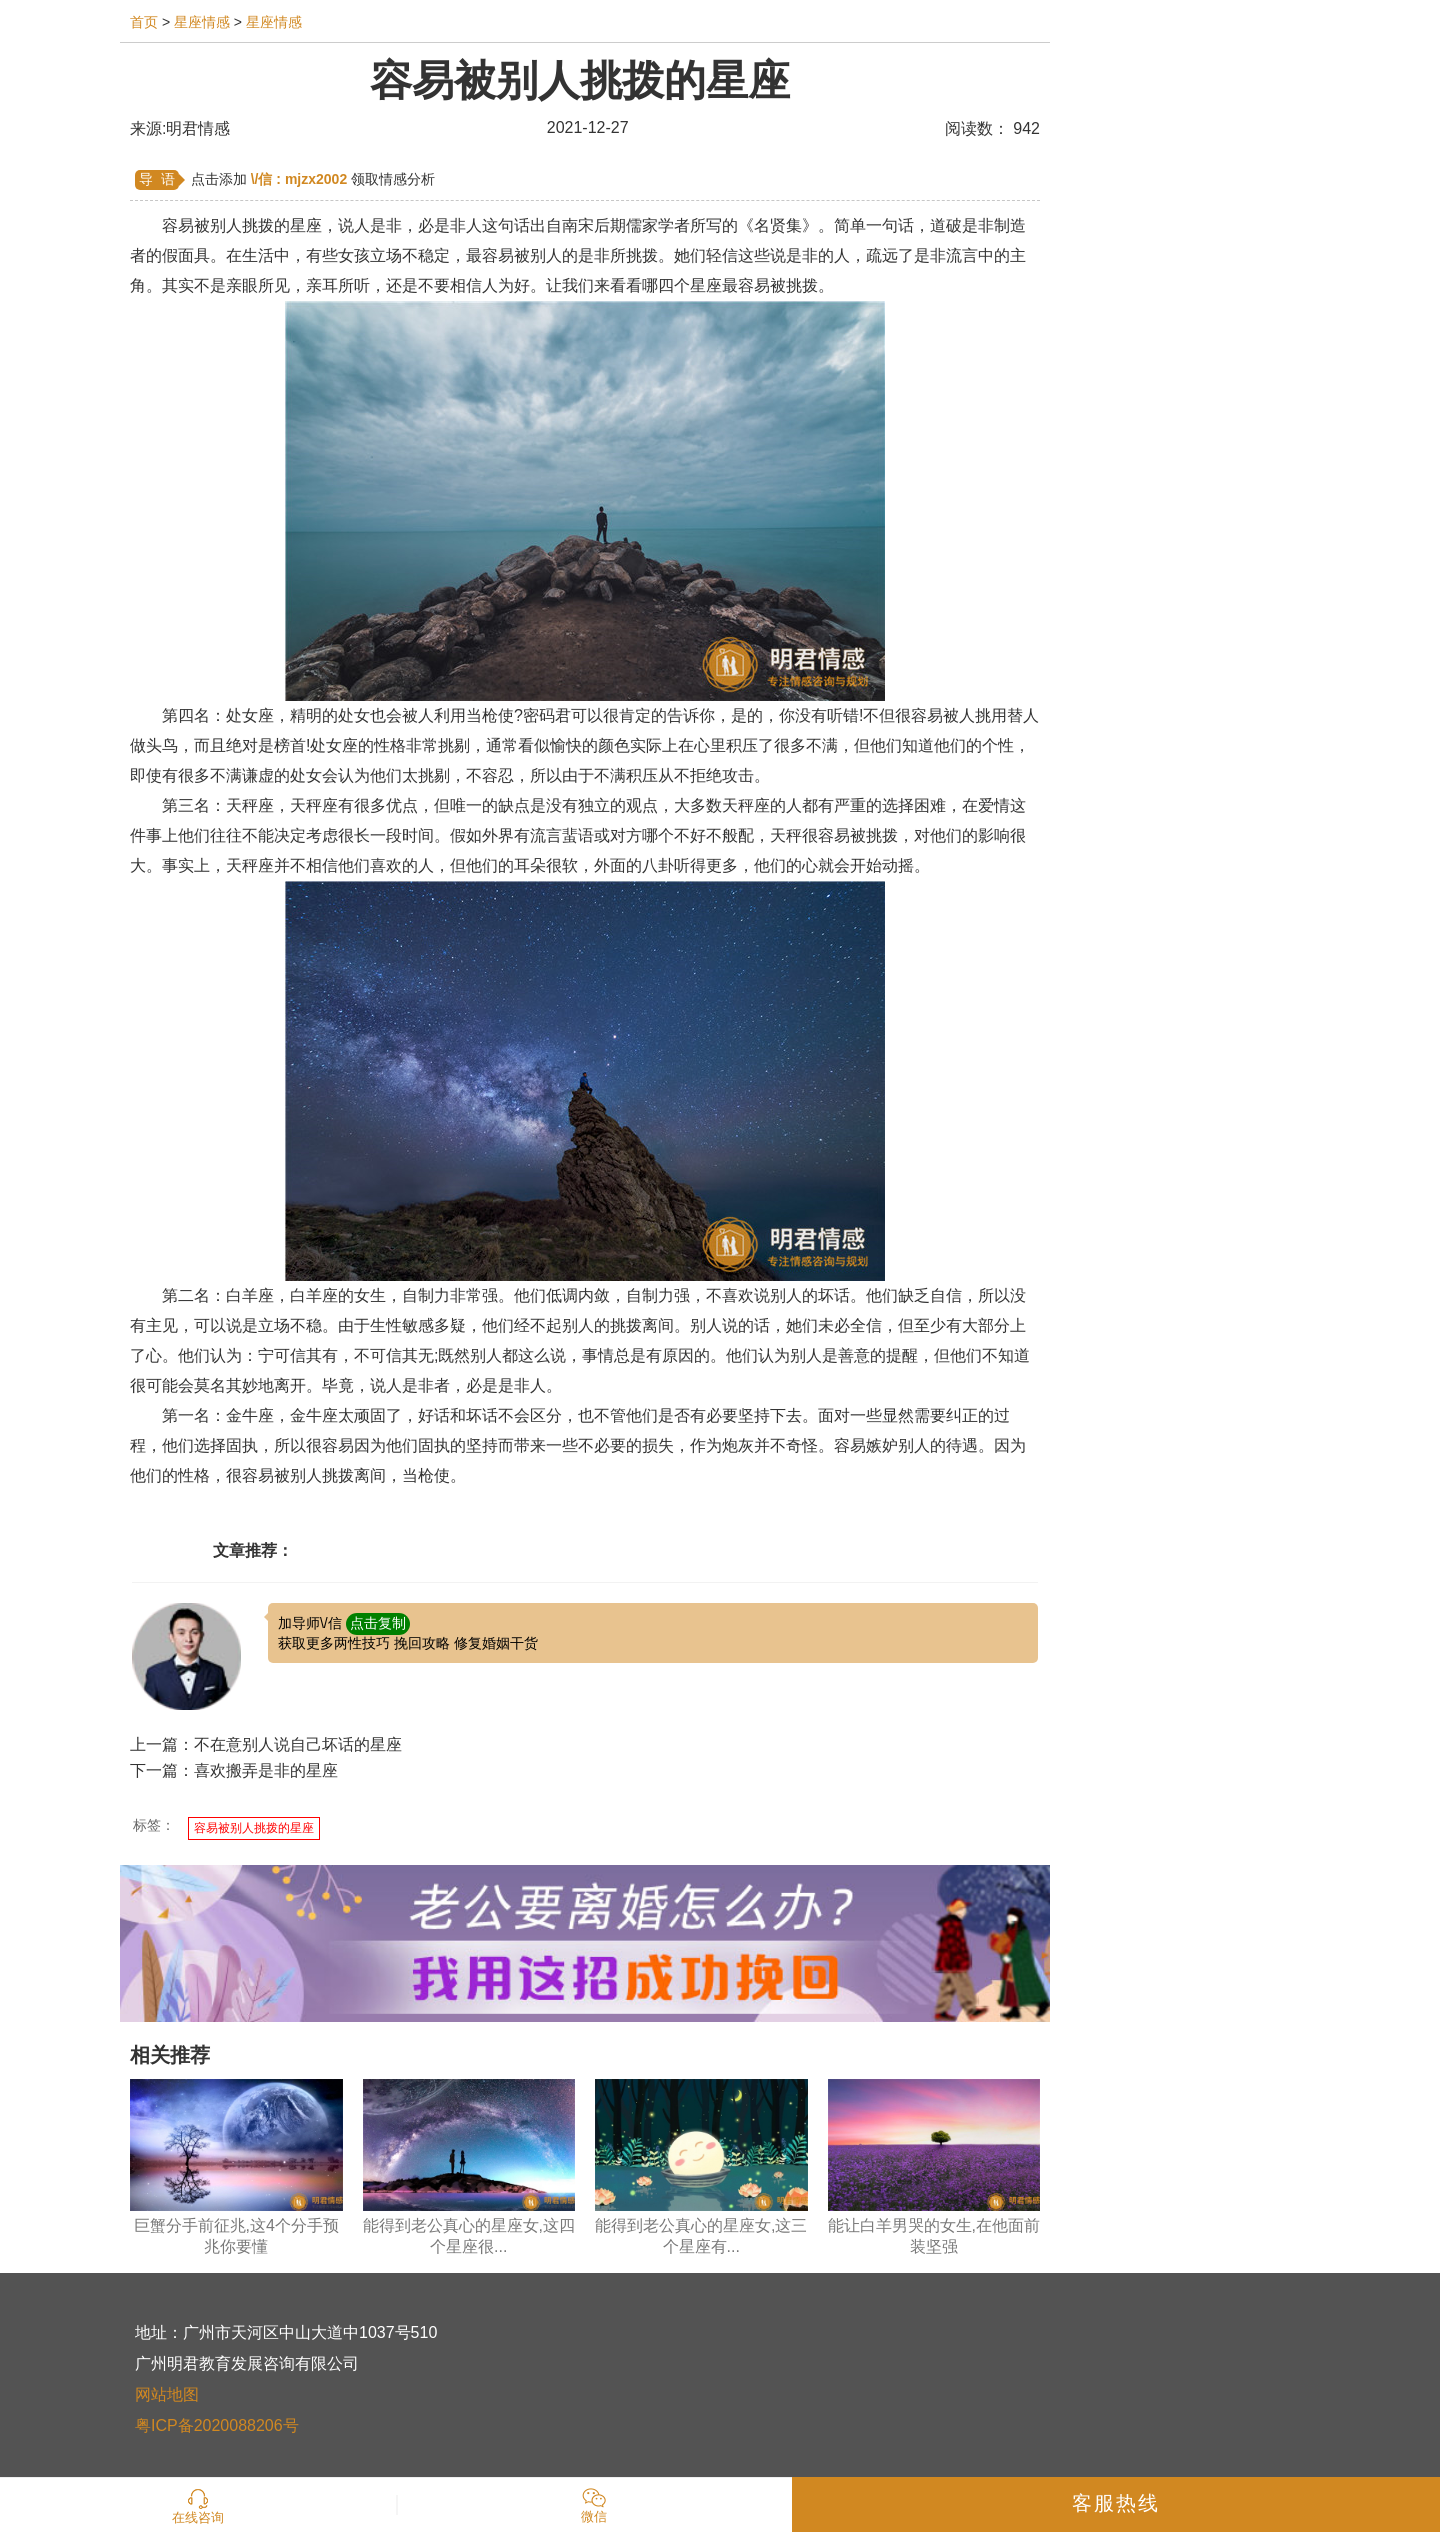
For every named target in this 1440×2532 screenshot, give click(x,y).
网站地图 (167, 2394)
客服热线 (1116, 2503)
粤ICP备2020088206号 (217, 2425)
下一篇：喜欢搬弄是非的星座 (234, 1770)
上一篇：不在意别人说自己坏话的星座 (266, 1744)
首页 (144, 22)
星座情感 (202, 22)
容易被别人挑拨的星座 (254, 1828)
